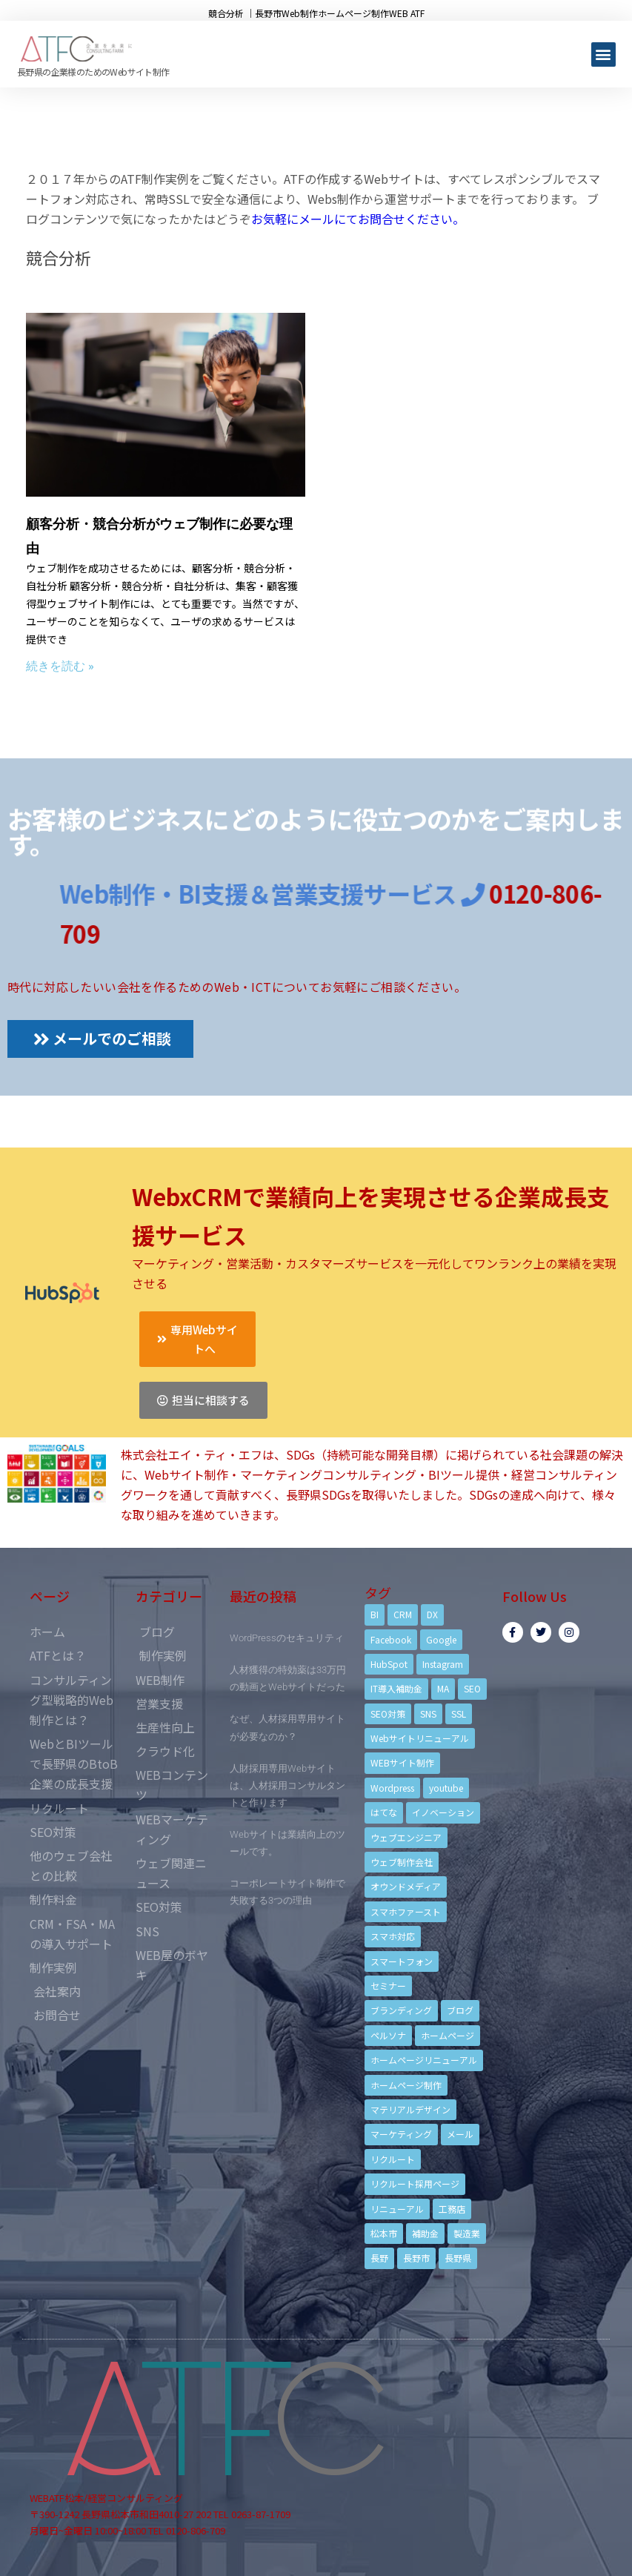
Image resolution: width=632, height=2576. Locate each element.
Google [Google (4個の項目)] (441, 1639)
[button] (603, 54)
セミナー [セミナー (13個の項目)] (388, 1985)
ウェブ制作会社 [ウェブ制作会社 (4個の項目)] (401, 1861)
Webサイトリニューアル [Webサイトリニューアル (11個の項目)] (419, 1738)
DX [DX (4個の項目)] (432, 1614)
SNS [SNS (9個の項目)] (428, 1713)
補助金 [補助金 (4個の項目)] (425, 2233)
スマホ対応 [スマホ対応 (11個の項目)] (392, 1936)
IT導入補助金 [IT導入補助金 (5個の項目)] (396, 1688)
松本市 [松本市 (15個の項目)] (383, 2233)
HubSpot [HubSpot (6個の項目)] (389, 1664)
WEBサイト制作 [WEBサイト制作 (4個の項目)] (402, 1762)
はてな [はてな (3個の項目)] (383, 1812)
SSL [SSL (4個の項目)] (458, 1713)
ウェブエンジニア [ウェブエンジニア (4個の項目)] (406, 1837)
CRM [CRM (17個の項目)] (402, 1614)
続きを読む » (60, 666)
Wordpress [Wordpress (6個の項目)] (392, 1787)
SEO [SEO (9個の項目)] (472, 1688)
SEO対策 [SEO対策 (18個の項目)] (387, 1713)
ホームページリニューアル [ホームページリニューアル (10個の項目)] (423, 2059)
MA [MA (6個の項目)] (443, 1688)
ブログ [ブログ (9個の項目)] (460, 2010)
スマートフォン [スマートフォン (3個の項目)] (401, 1961)
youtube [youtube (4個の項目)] (446, 1787)
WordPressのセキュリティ (287, 1637)
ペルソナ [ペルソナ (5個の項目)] (388, 2035)
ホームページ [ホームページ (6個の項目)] (447, 2035)
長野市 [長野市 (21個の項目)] (416, 2257)
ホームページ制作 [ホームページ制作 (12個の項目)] (406, 2085)
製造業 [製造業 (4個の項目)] (466, 2233)
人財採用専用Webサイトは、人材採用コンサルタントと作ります (287, 1785)
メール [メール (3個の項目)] (460, 2134)
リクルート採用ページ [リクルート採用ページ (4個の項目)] (414, 2183)
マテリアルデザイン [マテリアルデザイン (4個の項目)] (410, 2109)
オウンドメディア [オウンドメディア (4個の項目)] (405, 1886)
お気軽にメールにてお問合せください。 (358, 219)
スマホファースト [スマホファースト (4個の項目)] (405, 1911)
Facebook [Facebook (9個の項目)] (390, 1639)
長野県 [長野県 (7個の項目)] (458, 2257)
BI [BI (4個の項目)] (374, 1614)
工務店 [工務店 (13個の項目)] (452, 2208)
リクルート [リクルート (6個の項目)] (392, 2159)
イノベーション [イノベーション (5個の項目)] (443, 1812)
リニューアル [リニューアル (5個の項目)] (397, 2208)
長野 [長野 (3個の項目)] (379, 2257)
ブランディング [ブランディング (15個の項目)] (401, 2010)
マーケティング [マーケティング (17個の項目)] (401, 2134)
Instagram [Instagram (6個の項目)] (442, 1664)
